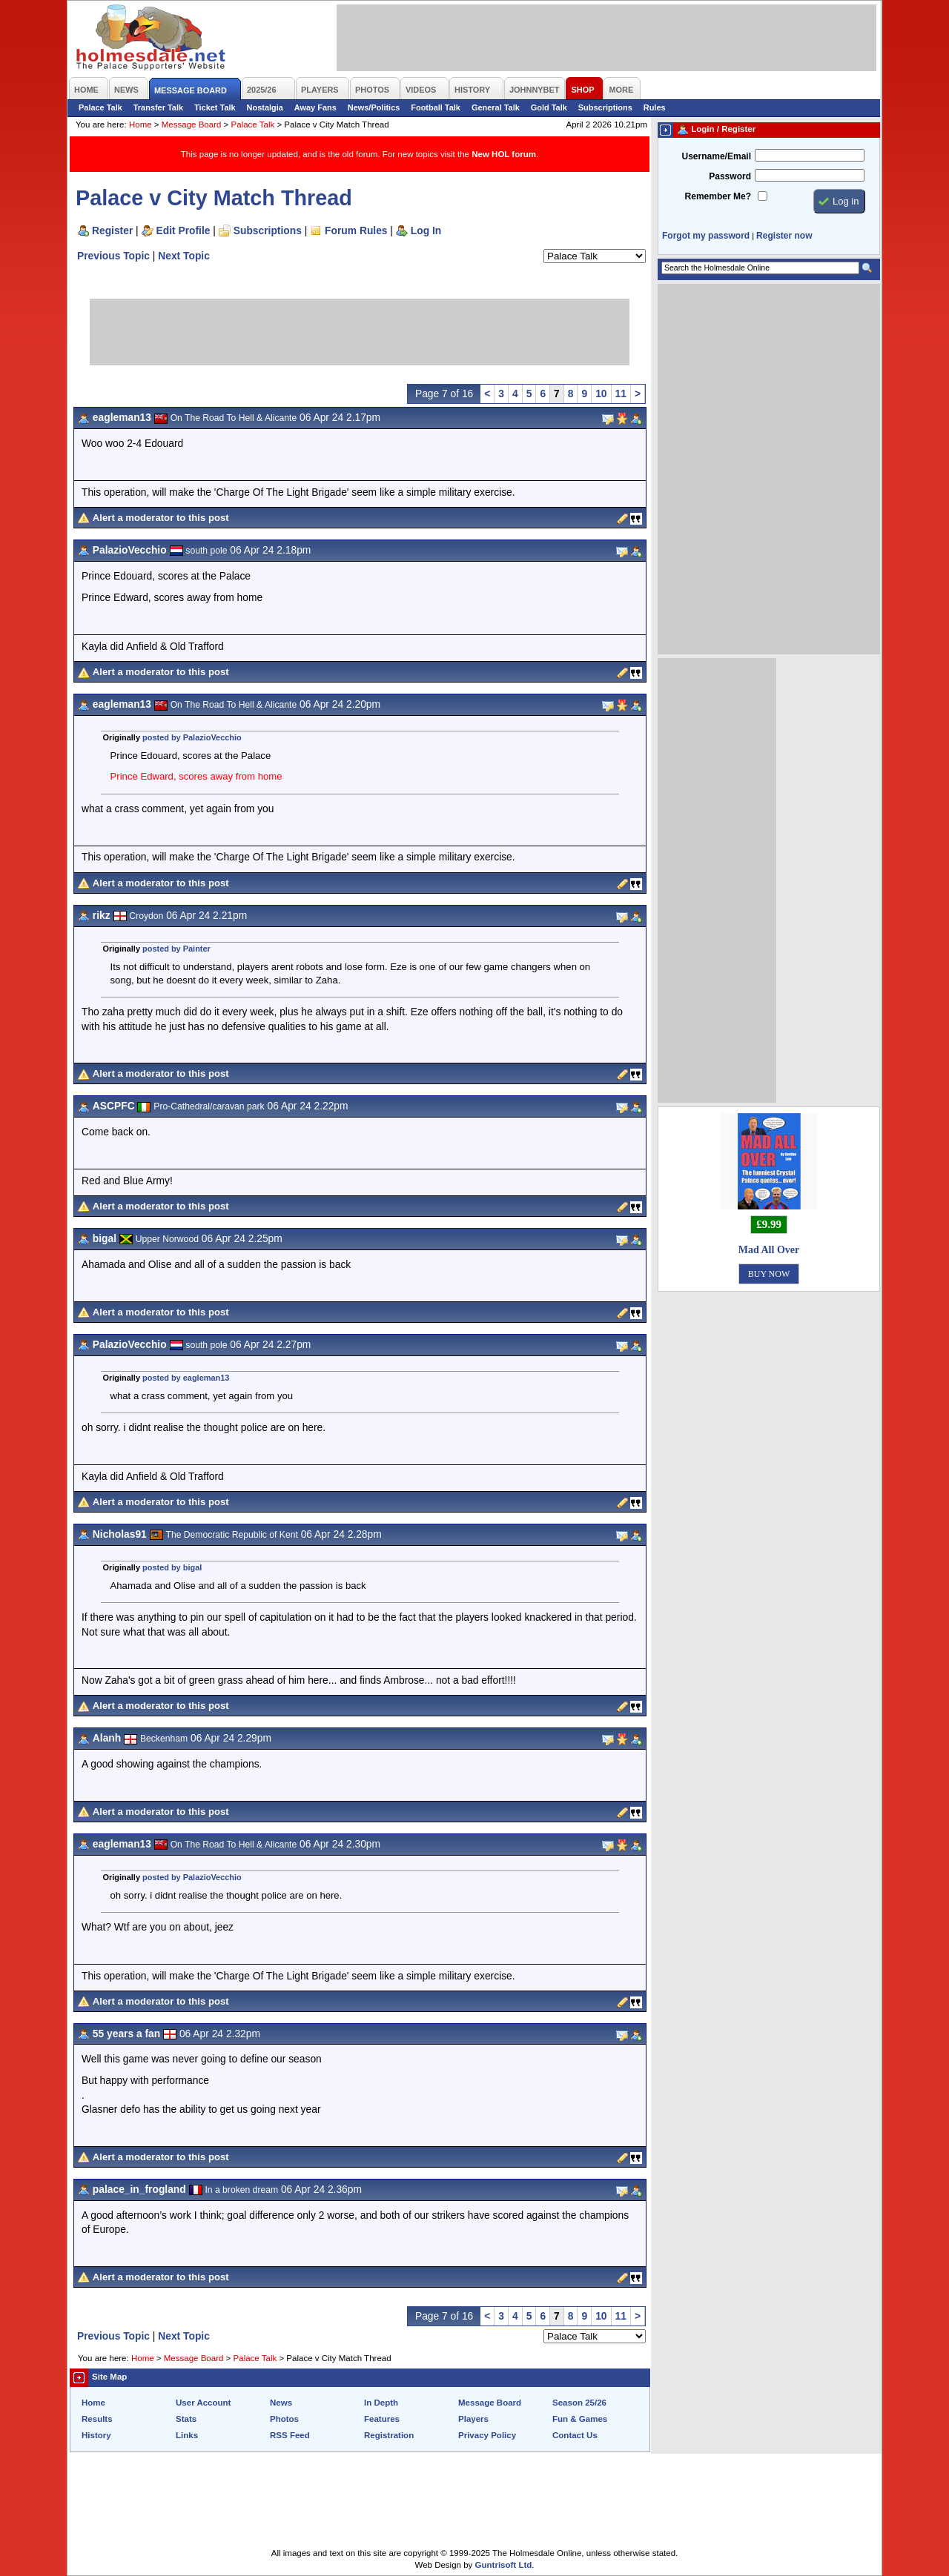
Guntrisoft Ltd (503, 2564)
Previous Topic (113, 256)
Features (382, 2418)
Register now (784, 235)
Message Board (192, 124)
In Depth (381, 2402)
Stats (186, 2418)
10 (600, 393)
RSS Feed (290, 2435)
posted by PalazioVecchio (192, 737)
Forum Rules (356, 230)
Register (112, 230)
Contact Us (575, 2435)
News (281, 2402)
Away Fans (315, 107)
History (96, 2435)
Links (187, 2435)
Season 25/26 (579, 2402)
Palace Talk (100, 107)
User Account (203, 2402)
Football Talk (435, 107)
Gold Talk (549, 107)
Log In (426, 230)
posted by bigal (172, 1567)
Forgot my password (706, 235)
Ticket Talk (215, 107)
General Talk (496, 107)
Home (140, 124)
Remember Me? (718, 196)
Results (97, 2418)
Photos (284, 2418)
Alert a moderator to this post (161, 517)
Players (473, 2418)
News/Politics (374, 107)
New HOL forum (504, 154)
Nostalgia (265, 107)
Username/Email (716, 156)
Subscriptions (605, 107)
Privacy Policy (487, 2435)
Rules (655, 107)
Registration (389, 2435)
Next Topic (184, 256)
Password (730, 176)
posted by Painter (176, 948)
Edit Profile (183, 230)
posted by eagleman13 (185, 1377)
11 (620, 393)
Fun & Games (579, 2418)
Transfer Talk (158, 107)
